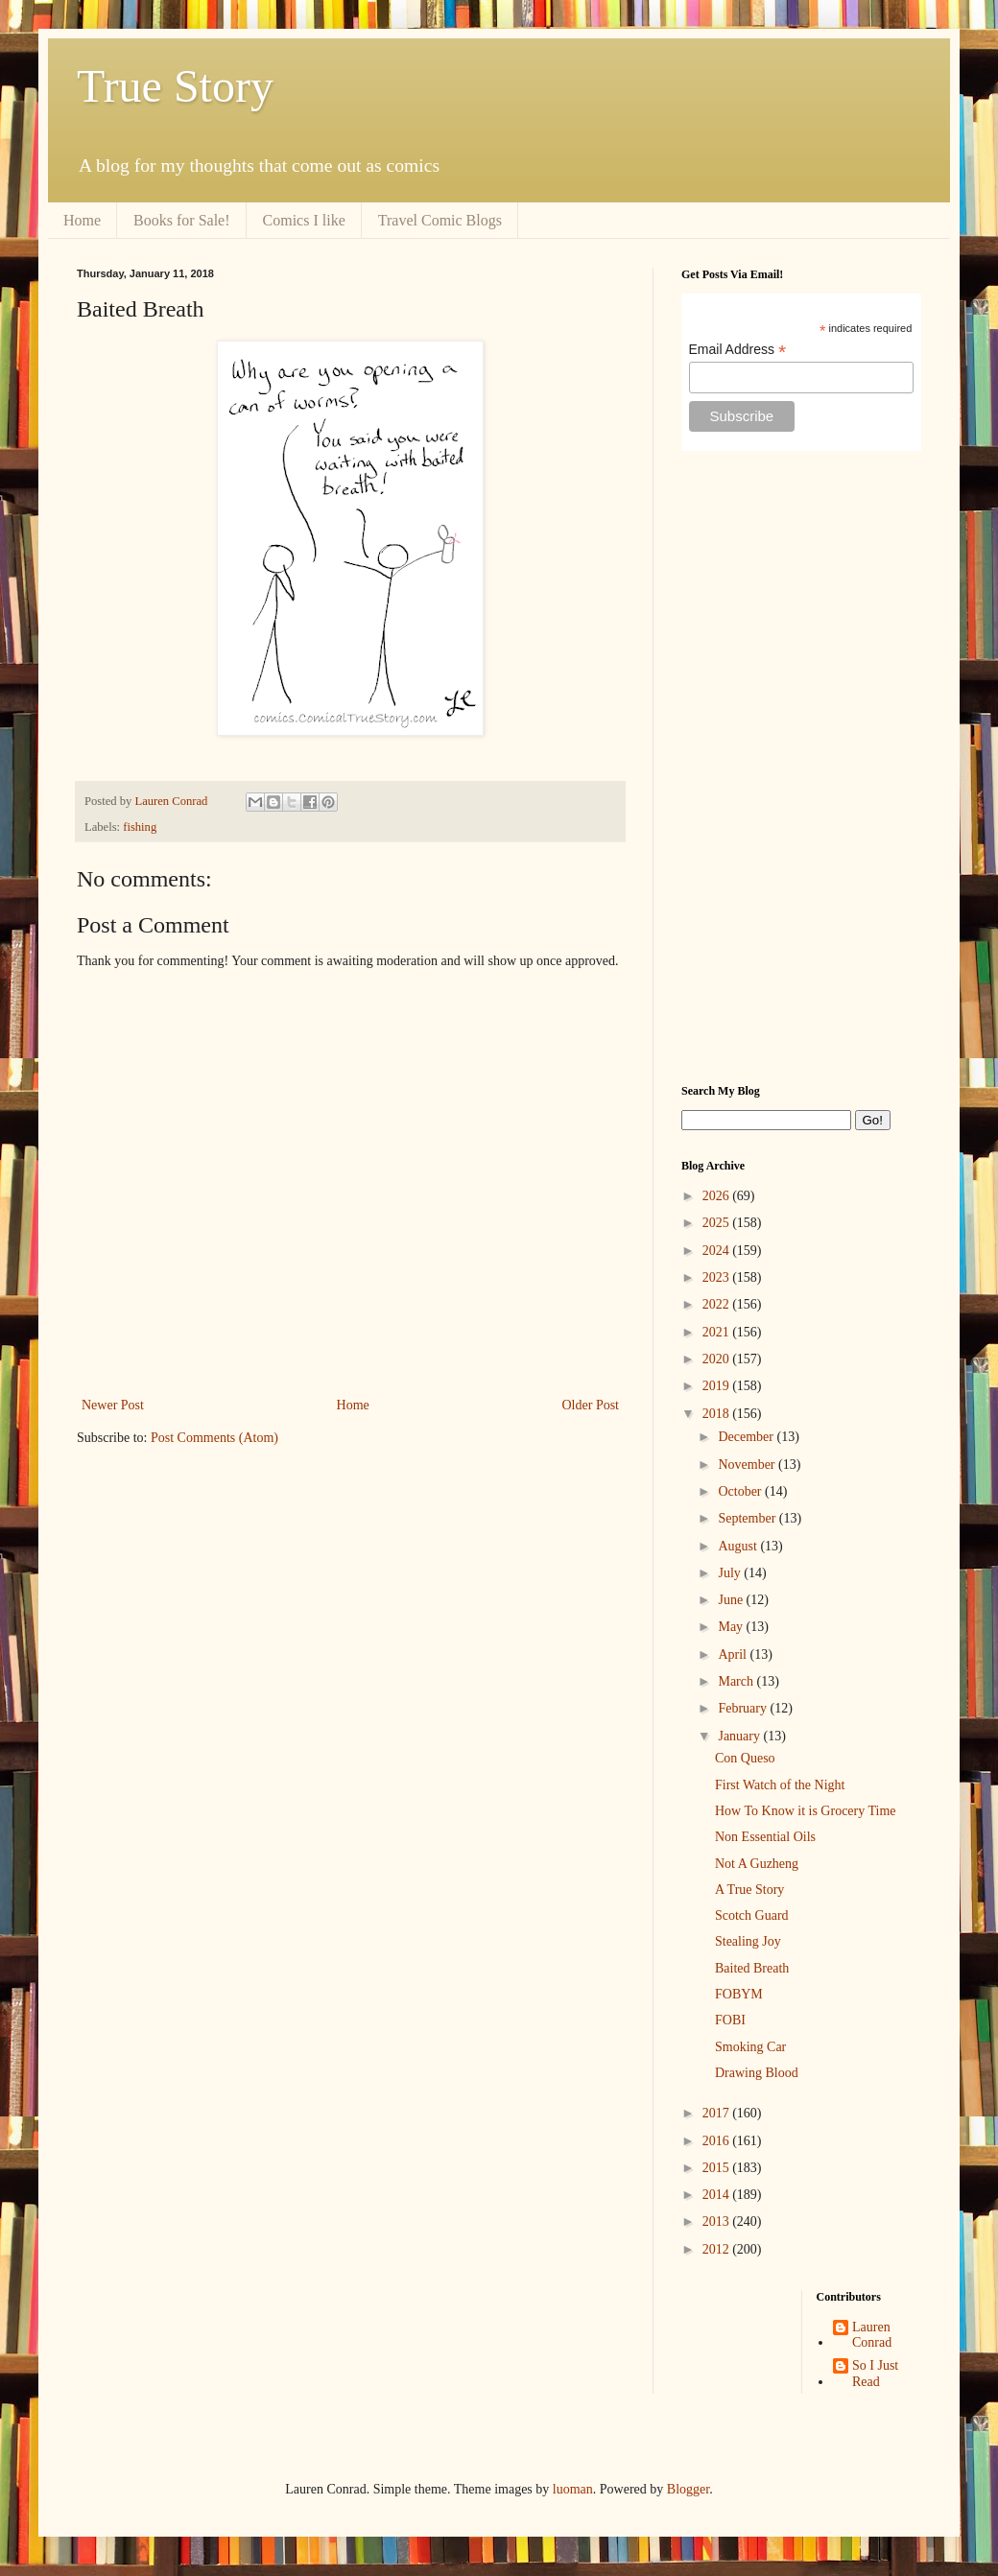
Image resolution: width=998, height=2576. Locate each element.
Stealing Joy (748, 1941)
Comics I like (304, 220)
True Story (175, 85)
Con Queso (745, 1758)
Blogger (688, 2489)
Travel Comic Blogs (440, 220)
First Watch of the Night (780, 1785)
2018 (717, 1413)
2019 (717, 1386)
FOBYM (739, 1994)
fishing (139, 827)
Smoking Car (750, 2047)
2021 (717, 1332)
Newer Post (113, 1405)
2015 (717, 2168)
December (747, 1437)
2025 (717, 1223)
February (744, 1708)
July (731, 1573)
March (737, 1681)
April (733, 1654)
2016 (717, 2141)
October (741, 1491)
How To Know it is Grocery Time (805, 1811)
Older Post (591, 1405)
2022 (717, 1304)
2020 (717, 1359)
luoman (573, 2489)
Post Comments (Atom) (214, 1437)
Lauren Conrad (871, 2335)
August (739, 1546)
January (740, 1736)
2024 (717, 1250)
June (732, 1600)
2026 (717, 1196)
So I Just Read (875, 2373)
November (748, 1464)
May (732, 1626)
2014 (717, 2194)
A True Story (749, 1889)
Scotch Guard (752, 1915)
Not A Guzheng (756, 1863)
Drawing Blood (756, 2073)
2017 (717, 2113)
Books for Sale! (181, 220)
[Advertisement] (801, 767)
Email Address (738, 350)
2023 (717, 1277)
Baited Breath (752, 1968)
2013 (717, 2221)
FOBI (730, 2020)
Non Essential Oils (765, 1837)
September (748, 1518)
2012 (717, 2249)
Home (82, 220)
